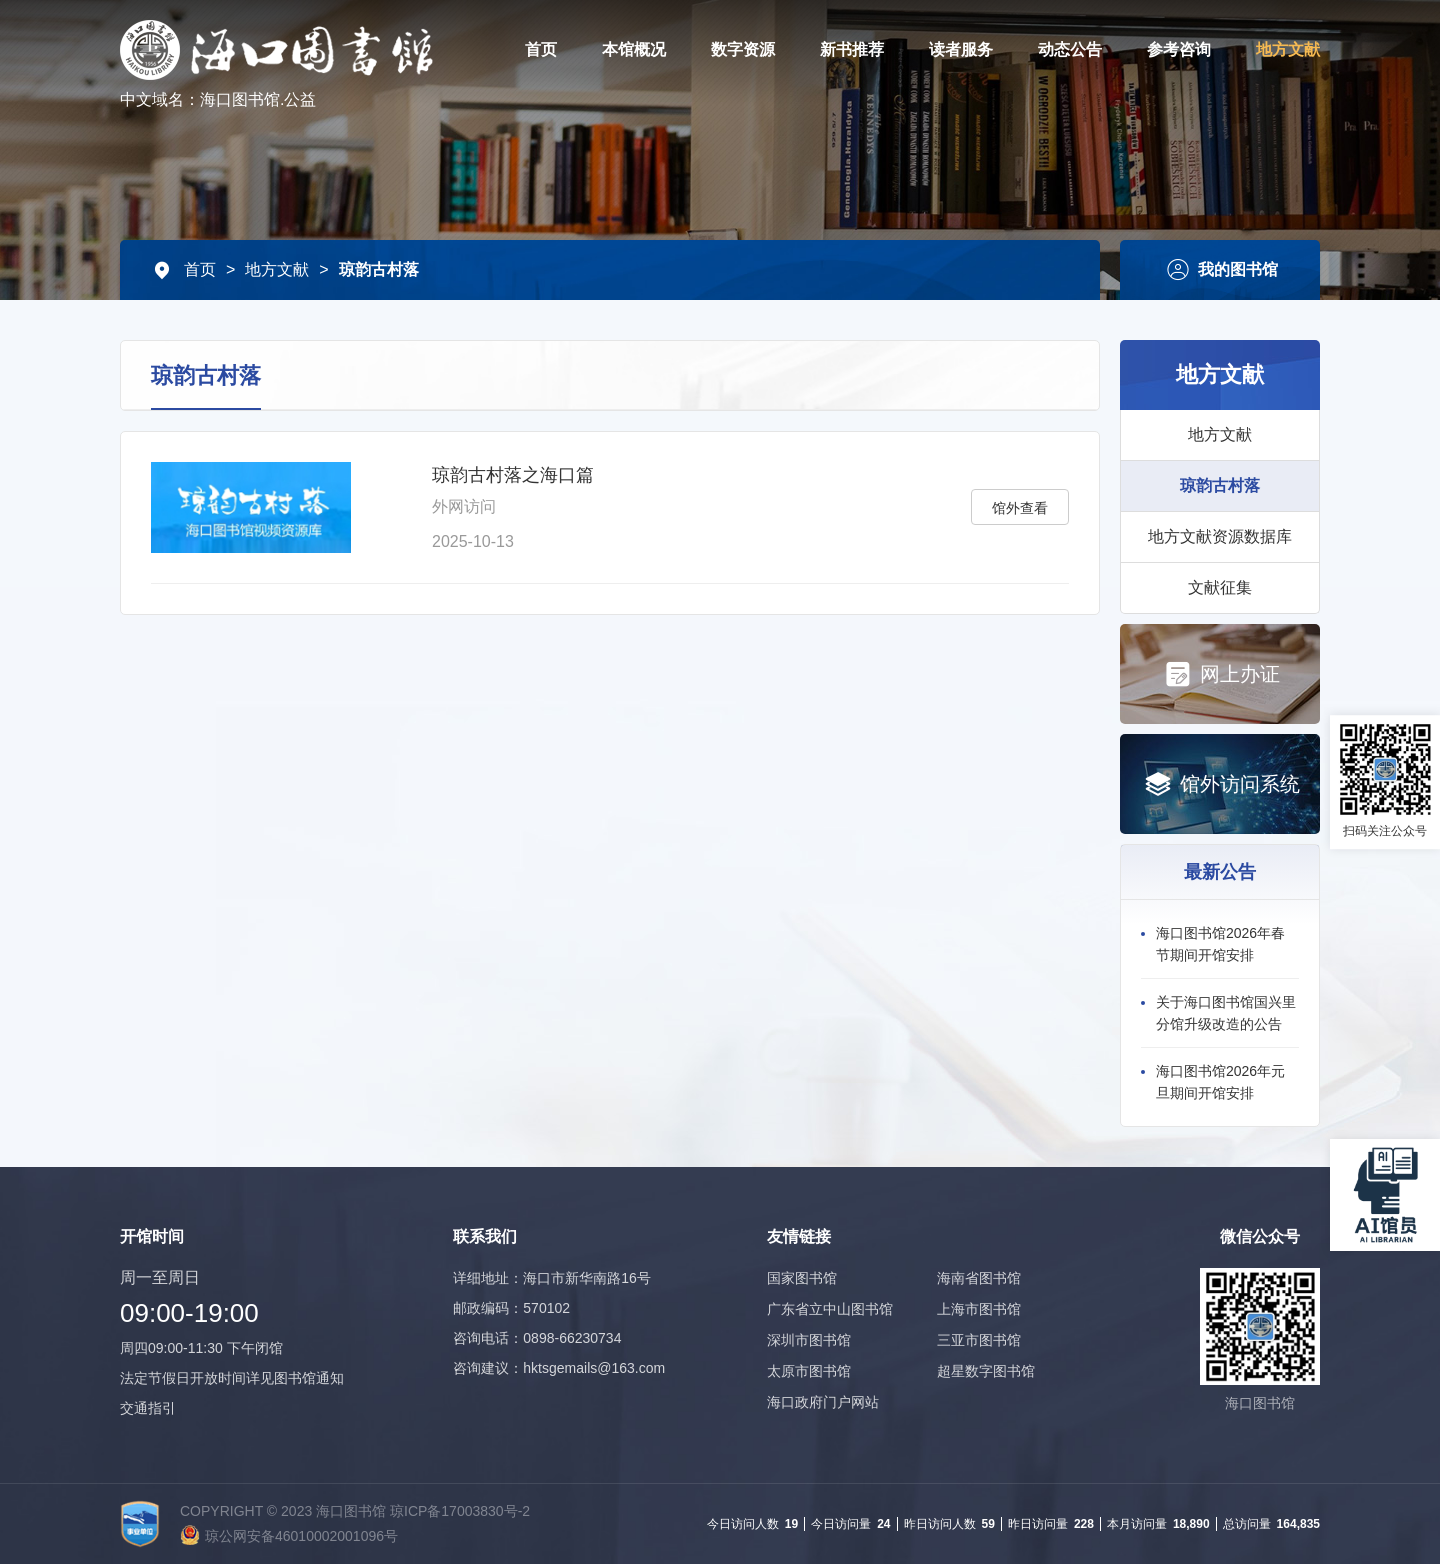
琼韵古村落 (379, 269)
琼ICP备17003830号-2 (460, 1511)
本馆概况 (634, 49)
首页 (541, 49)
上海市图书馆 (979, 1309)
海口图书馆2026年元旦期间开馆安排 (1220, 1082)
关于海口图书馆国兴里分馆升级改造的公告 (1226, 1013)
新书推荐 (852, 49)
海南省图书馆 (979, 1278)
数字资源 (743, 49)
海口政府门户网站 (823, 1402)
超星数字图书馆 (986, 1371)
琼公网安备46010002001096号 (301, 1536)
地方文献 (1288, 49)
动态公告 (1070, 49)
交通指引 (148, 1408)
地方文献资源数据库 (1220, 536)
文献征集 (1220, 587)
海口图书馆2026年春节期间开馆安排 (1220, 944)
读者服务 (961, 49)
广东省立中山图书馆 (830, 1309)
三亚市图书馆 (979, 1340)
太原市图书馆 (809, 1371)
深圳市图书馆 (809, 1340)
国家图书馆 (802, 1278)
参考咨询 (1179, 49)
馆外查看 (1020, 508)
